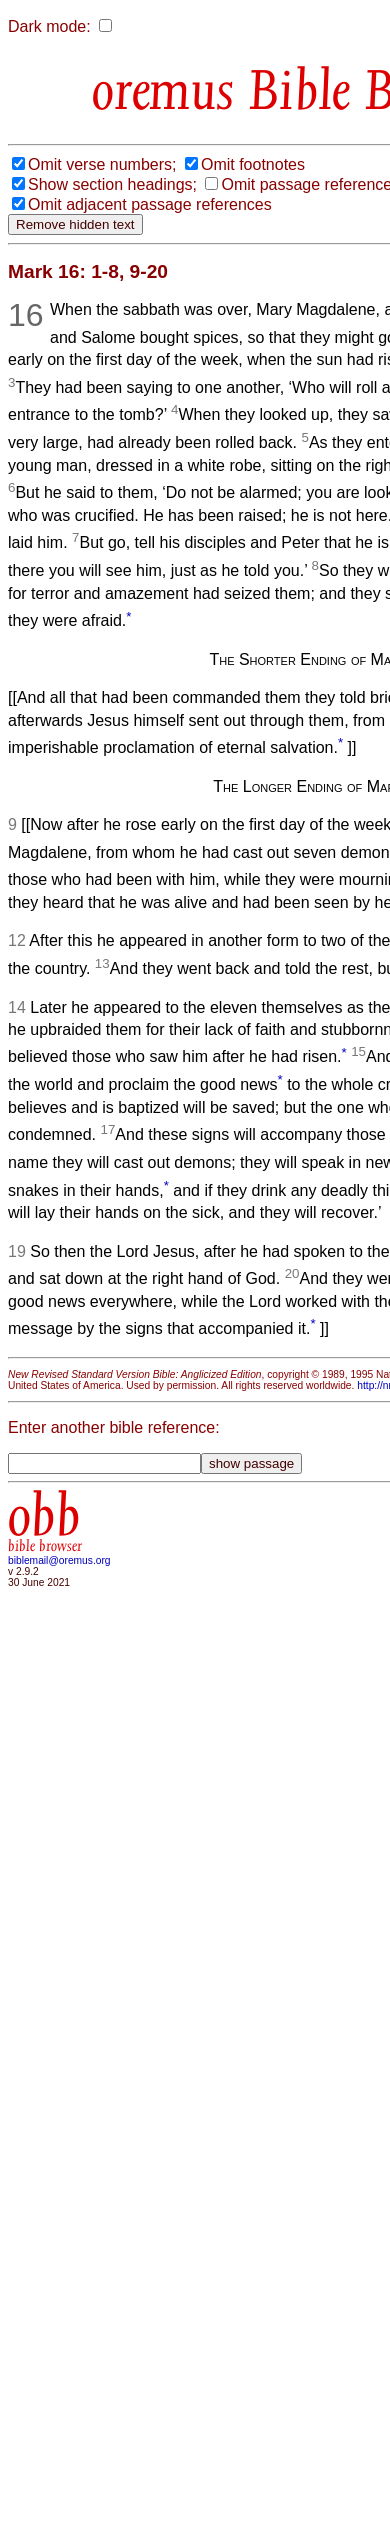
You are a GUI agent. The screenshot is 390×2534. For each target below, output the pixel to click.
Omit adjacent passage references (150, 204)
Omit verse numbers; (102, 164)
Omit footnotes (253, 164)
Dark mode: (49, 26)
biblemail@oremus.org (59, 1560)
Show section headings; (112, 184)
